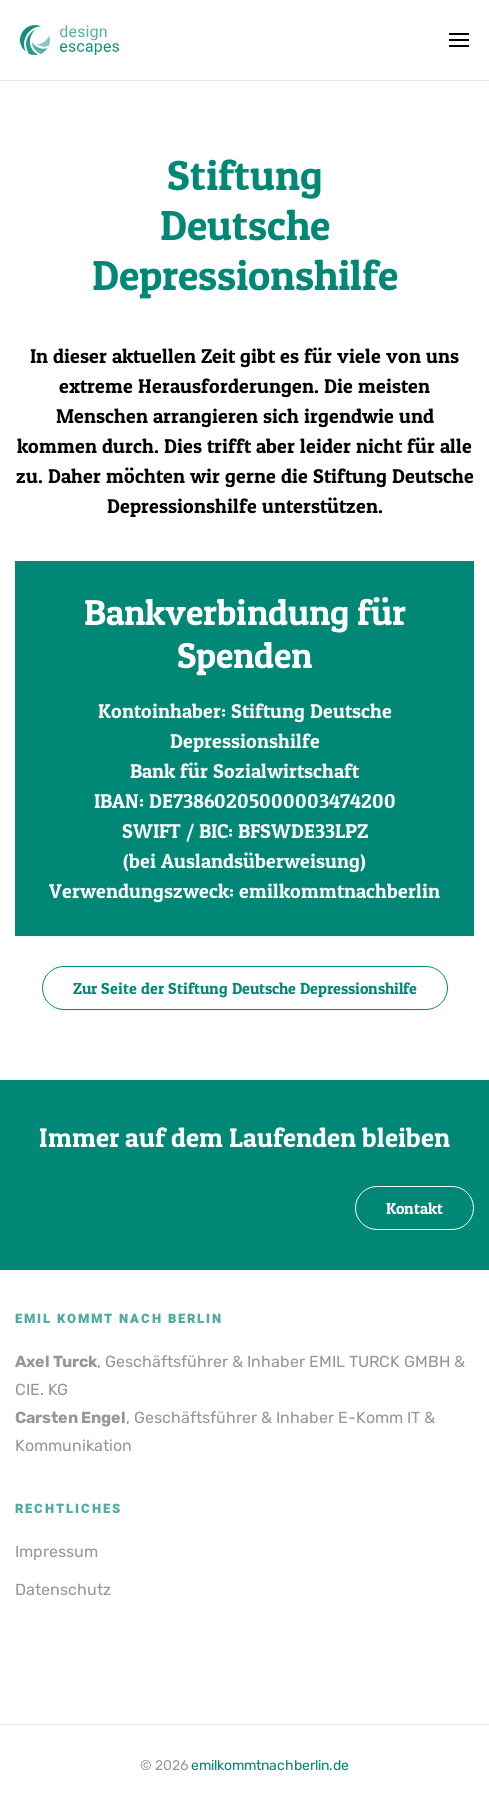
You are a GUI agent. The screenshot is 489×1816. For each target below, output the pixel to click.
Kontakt (414, 1208)
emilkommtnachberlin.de (270, 1765)
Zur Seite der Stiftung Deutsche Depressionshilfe (245, 988)
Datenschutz (63, 1589)
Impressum (56, 1551)
